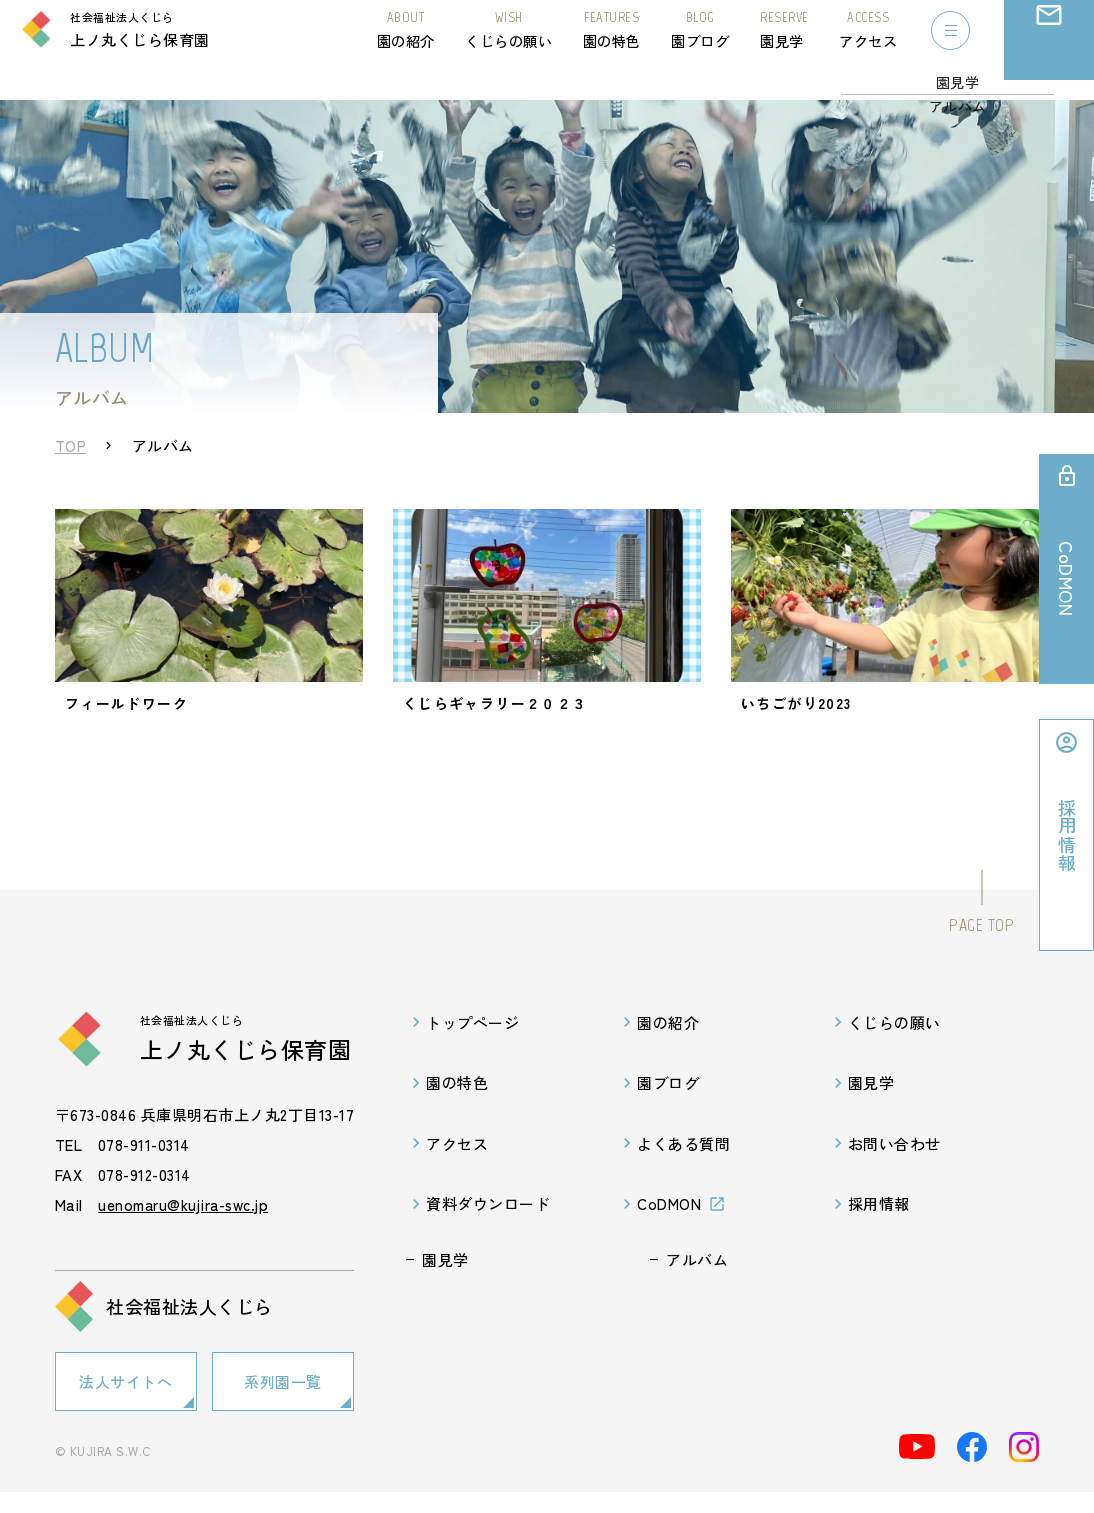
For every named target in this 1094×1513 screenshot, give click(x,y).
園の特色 (612, 48)
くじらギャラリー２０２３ (509, 722)
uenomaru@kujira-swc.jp (183, 1231)
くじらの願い (508, 48)
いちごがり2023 (800, 722)
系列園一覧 (283, 1405)
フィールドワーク (132, 722)
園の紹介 (406, 48)
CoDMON (669, 1230)
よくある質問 (683, 1170)
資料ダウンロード (488, 1230)
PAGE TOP (981, 952)
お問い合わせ (1049, 65)
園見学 (784, 48)
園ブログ (700, 48)
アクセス (868, 48)
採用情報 (879, 1230)
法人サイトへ (125, 1405)
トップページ (472, 1049)
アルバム (697, 1286)
